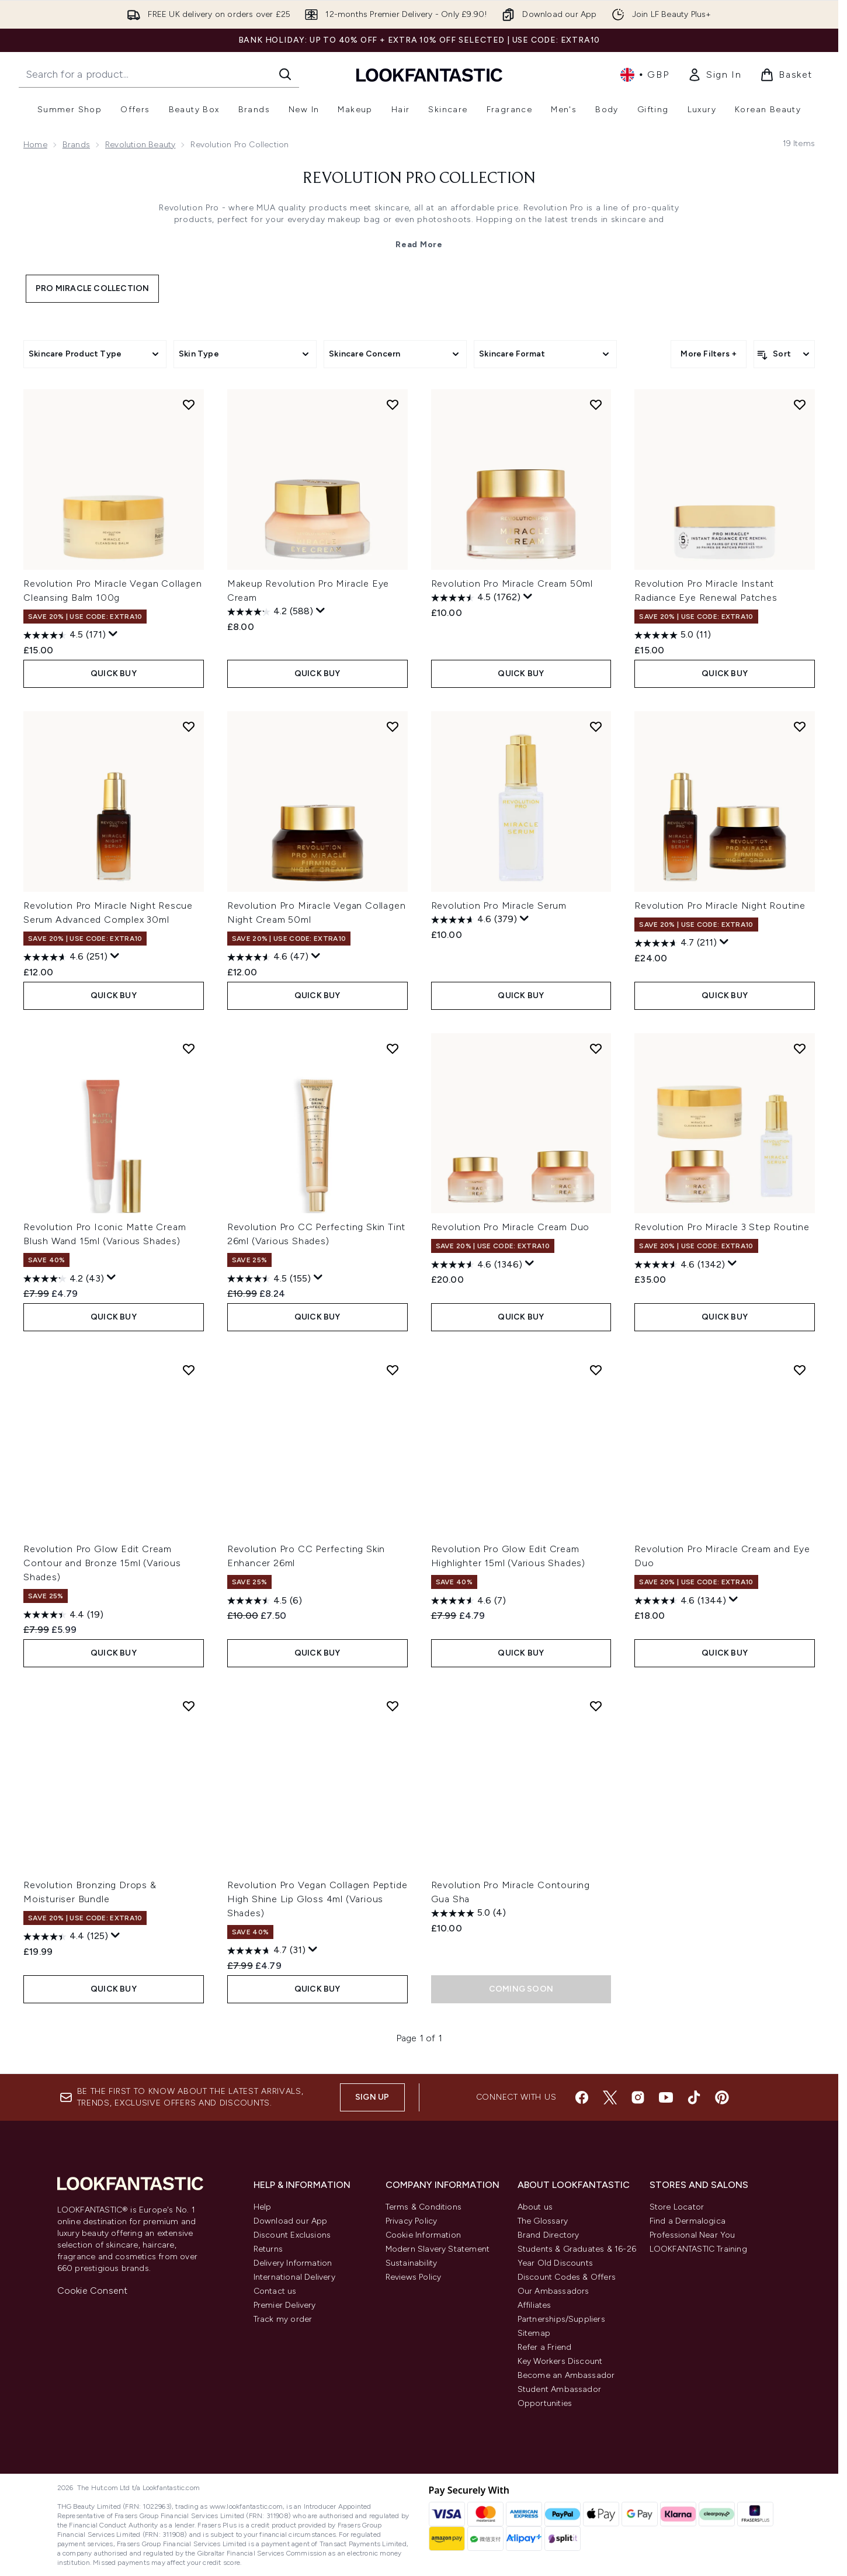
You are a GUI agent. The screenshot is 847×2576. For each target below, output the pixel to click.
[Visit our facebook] (582, 2097)
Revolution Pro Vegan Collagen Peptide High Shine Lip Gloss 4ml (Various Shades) (317, 1899)
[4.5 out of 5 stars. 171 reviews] (64, 635)
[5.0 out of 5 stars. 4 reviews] (468, 1913)
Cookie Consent (92, 2290)
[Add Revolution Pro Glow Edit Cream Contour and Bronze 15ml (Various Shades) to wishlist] (189, 1370)
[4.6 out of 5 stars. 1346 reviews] (476, 1265)
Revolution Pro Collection (419, 179)
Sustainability (412, 2263)
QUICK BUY (114, 673)
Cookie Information (423, 2235)
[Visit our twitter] (610, 2097)
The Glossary (543, 2221)
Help (263, 2207)
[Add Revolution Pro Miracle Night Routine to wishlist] (800, 726)
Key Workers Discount (560, 2361)
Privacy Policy (412, 2221)
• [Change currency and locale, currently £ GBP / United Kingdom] (644, 75)
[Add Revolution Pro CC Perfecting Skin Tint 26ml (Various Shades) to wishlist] (393, 1048)
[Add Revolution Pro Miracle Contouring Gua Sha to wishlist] (596, 1706)
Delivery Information (293, 2263)
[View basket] (786, 74)
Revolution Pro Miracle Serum (499, 905)
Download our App (291, 2221)
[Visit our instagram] (638, 2097)
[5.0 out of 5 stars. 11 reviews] (672, 635)
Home (35, 145)
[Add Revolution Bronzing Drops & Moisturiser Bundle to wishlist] (189, 1706)
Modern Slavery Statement (438, 2249)
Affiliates (534, 2305)
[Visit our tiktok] (694, 2097)
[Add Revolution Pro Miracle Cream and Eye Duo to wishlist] (800, 1370)
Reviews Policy (414, 2277)
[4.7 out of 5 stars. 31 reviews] (266, 1951)
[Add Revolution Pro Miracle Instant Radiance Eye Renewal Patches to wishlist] (800, 404)
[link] (714, 74)
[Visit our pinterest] (722, 2097)
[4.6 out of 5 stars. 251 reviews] (65, 957)
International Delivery (294, 2277)
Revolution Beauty (140, 145)
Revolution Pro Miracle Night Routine (720, 905)
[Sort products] (784, 354)
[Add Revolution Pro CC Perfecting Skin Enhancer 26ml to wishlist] (393, 1370)
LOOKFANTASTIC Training (698, 2249)
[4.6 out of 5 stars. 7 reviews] (468, 1601)
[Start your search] (159, 74)
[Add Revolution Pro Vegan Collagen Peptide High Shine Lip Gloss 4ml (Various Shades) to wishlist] (393, 1706)
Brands (76, 145)
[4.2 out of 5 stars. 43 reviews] (63, 1279)
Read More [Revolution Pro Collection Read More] (418, 245)
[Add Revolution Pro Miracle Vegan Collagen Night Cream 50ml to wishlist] (393, 726)
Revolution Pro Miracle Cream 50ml (512, 583)
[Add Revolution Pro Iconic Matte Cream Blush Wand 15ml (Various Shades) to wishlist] (189, 1048)
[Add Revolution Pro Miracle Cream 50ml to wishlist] (596, 404)
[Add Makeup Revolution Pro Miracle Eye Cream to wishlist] (393, 404)
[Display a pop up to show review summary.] (113, 634)
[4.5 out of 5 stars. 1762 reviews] (475, 598)
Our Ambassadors (553, 2291)
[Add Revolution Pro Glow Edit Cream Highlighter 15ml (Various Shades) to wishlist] (596, 1370)
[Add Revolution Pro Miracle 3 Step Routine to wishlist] (800, 1048)
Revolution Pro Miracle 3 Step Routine (722, 1226)
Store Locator (677, 2207)
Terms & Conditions (424, 2207)
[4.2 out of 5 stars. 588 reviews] (270, 612)
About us (535, 2207)
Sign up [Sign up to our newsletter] (372, 2097)
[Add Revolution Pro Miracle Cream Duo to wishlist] (596, 1048)
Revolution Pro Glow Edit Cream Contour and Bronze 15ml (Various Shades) (102, 1563)
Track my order (283, 2319)
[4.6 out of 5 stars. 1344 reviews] (680, 1601)
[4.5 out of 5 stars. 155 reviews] (269, 1279)
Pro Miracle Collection (92, 288)
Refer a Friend (545, 2347)
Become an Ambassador (566, 2375)
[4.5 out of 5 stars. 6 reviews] (264, 1601)
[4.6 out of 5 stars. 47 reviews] (267, 957)
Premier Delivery (285, 2305)
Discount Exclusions (292, 2235)
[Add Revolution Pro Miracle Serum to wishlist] (596, 726)
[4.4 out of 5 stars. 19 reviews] (63, 1615)
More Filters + (709, 354)
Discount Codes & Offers (567, 2277)
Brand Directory (548, 2235)
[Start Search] (285, 74)
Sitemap (534, 2333)
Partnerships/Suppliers (561, 2319)
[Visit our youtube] (666, 2097)
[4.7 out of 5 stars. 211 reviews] (675, 943)
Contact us (275, 2291)
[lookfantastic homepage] (429, 74)
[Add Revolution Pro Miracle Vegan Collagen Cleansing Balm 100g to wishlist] (189, 404)
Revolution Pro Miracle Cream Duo (510, 1226)
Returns (268, 2249)
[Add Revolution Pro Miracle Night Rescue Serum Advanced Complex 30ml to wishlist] (189, 726)
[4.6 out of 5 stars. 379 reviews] (474, 920)
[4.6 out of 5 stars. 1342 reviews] (679, 1265)
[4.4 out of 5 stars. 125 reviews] (65, 1937)
